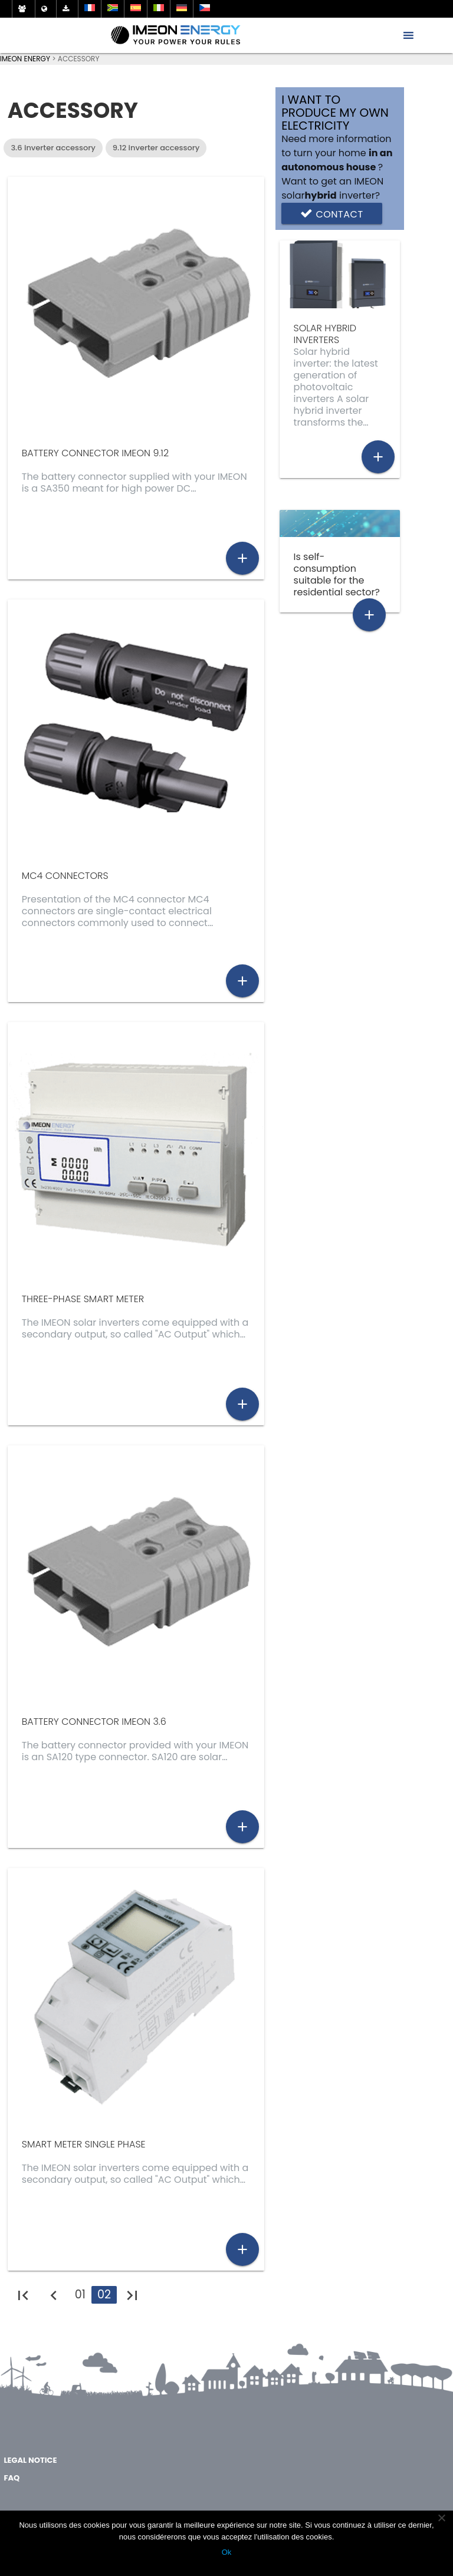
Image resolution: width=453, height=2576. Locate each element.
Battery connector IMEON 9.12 (95, 453)
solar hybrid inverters (325, 334)
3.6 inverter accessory (53, 147)
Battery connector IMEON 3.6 (94, 1721)
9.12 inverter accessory (156, 147)
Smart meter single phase (84, 2144)
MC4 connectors (65, 875)
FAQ (11, 2477)
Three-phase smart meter (83, 1299)
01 (80, 2294)
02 (104, 2294)
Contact (331, 213)
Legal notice (30, 2460)
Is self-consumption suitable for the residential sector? (337, 574)
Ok (227, 2552)
